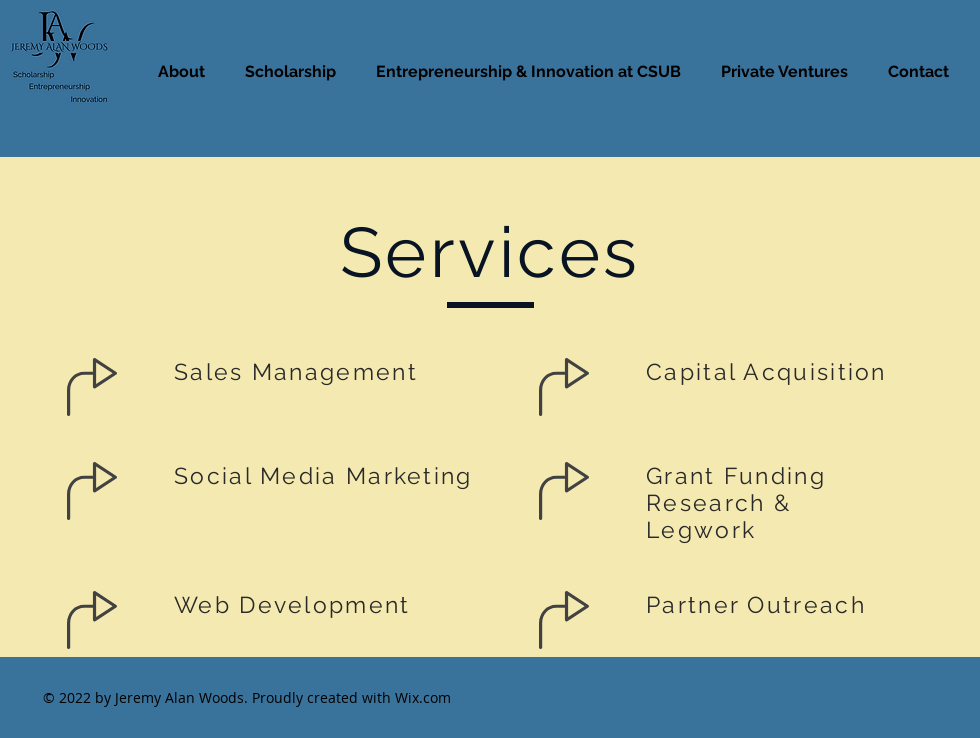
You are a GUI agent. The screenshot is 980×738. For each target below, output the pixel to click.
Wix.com (423, 697)
